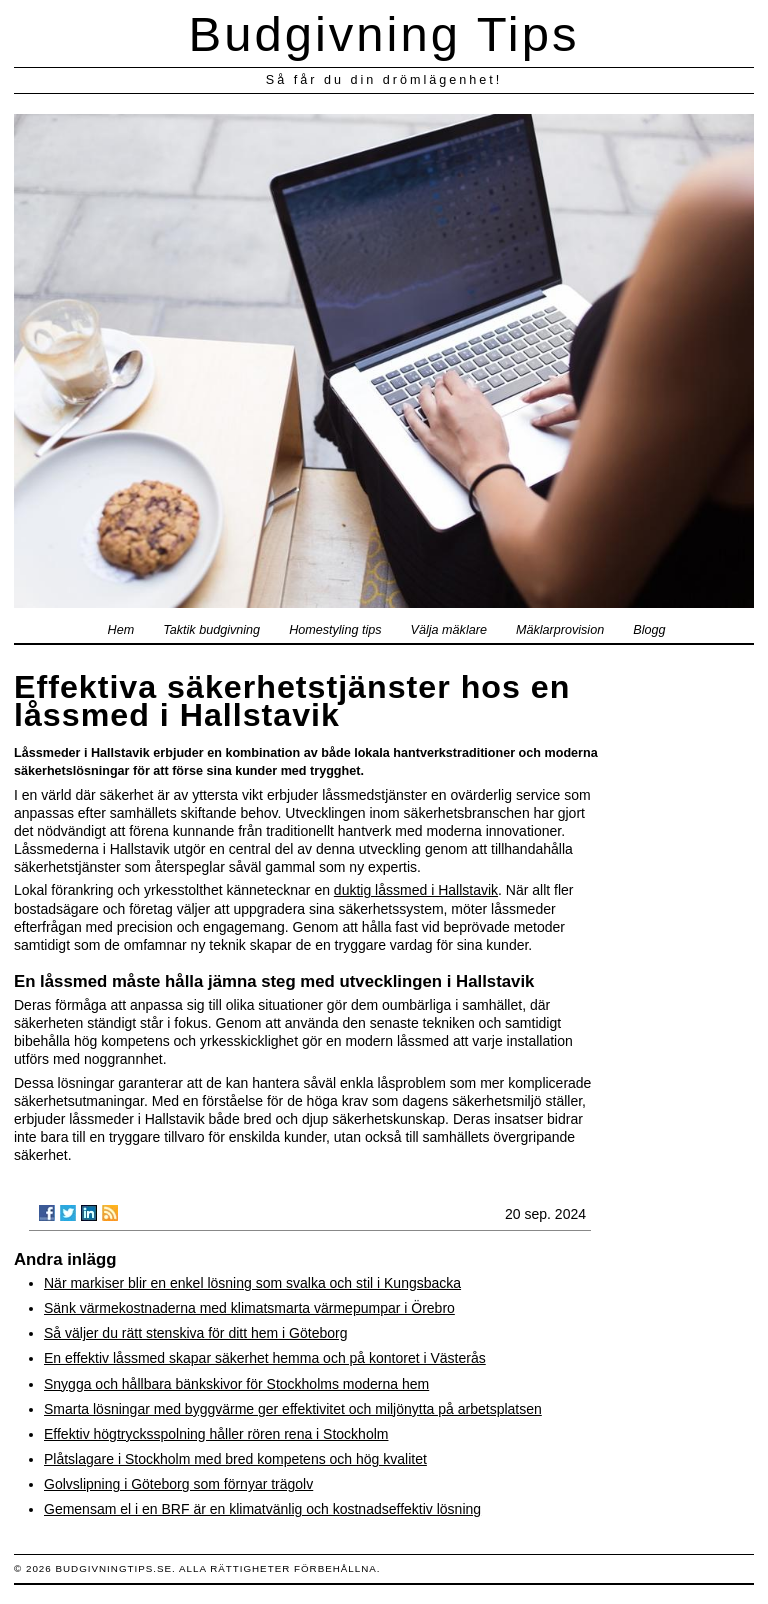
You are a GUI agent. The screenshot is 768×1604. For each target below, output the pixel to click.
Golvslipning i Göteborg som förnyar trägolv (178, 1484)
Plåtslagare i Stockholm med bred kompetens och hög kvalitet (235, 1459)
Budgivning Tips (384, 34)
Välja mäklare (449, 630)
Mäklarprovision (560, 630)
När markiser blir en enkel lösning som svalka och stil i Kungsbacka (252, 1283)
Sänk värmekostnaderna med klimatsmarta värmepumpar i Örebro (249, 1308)
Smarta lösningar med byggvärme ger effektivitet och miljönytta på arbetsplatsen (293, 1409)
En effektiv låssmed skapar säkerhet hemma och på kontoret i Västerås (265, 1358)
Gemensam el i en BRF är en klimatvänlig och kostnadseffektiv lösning (262, 1509)
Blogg (649, 630)
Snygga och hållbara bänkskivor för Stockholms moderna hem (236, 1384)
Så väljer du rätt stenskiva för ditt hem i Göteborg (195, 1333)
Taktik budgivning (211, 630)
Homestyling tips (335, 630)
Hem (121, 630)
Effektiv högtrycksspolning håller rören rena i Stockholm (216, 1434)
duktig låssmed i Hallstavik (416, 890)
